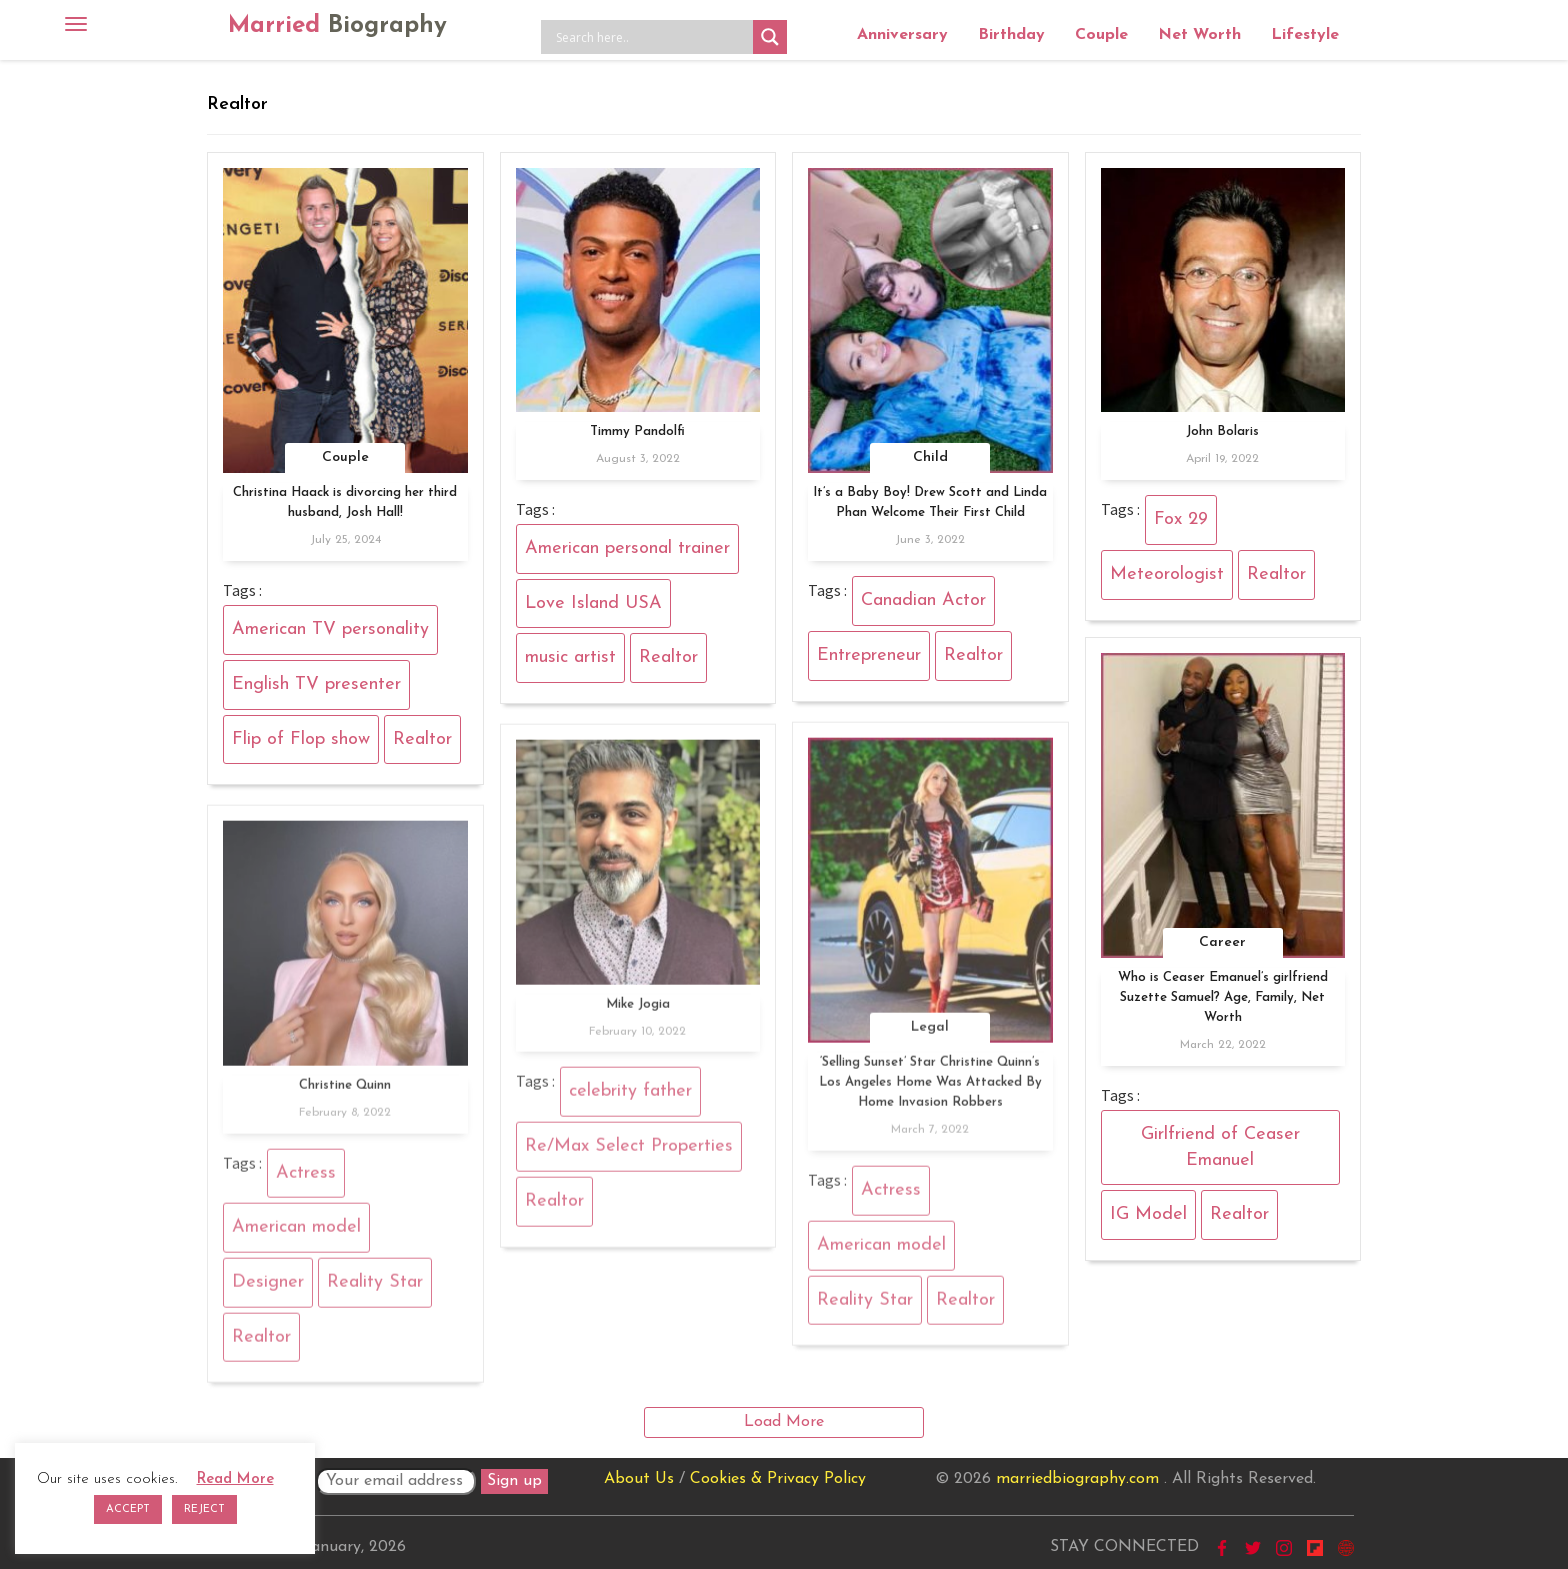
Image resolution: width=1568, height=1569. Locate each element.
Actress (891, 1197)
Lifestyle (1305, 35)
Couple (1101, 35)
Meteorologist (1167, 574)
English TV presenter (316, 684)
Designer (268, 1288)
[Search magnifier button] (770, 37)
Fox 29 (1181, 519)
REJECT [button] (204, 1509)
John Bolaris (1222, 431)
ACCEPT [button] (128, 1509)
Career (1222, 942)
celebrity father (630, 1098)
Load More (784, 1422)
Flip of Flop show (301, 739)
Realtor (422, 739)
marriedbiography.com (1077, 1479)
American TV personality (330, 629)
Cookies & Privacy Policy (778, 1479)
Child (930, 457)
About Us (639, 1479)
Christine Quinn (345, 1091)
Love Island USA (593, 603)
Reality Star (865, 1306)
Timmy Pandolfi (637, 431)
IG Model (1148, 1214)
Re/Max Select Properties (629, 1153)
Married (337, 26)
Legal (930, 1034)
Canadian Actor (923, 600)
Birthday (1011, 35)
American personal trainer (627, 548)
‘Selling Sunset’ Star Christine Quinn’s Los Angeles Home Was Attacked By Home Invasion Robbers (930, 1089)
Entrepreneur (869, 655)
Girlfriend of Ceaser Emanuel (1220, 1147)
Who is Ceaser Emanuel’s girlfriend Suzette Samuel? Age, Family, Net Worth (1223, 997)
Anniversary (902, 35)
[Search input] (652, 37)
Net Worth (1199, 35)
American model (881, 1251)
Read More (235, 1479)
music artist (570, 657)
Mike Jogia (638, 1010)
